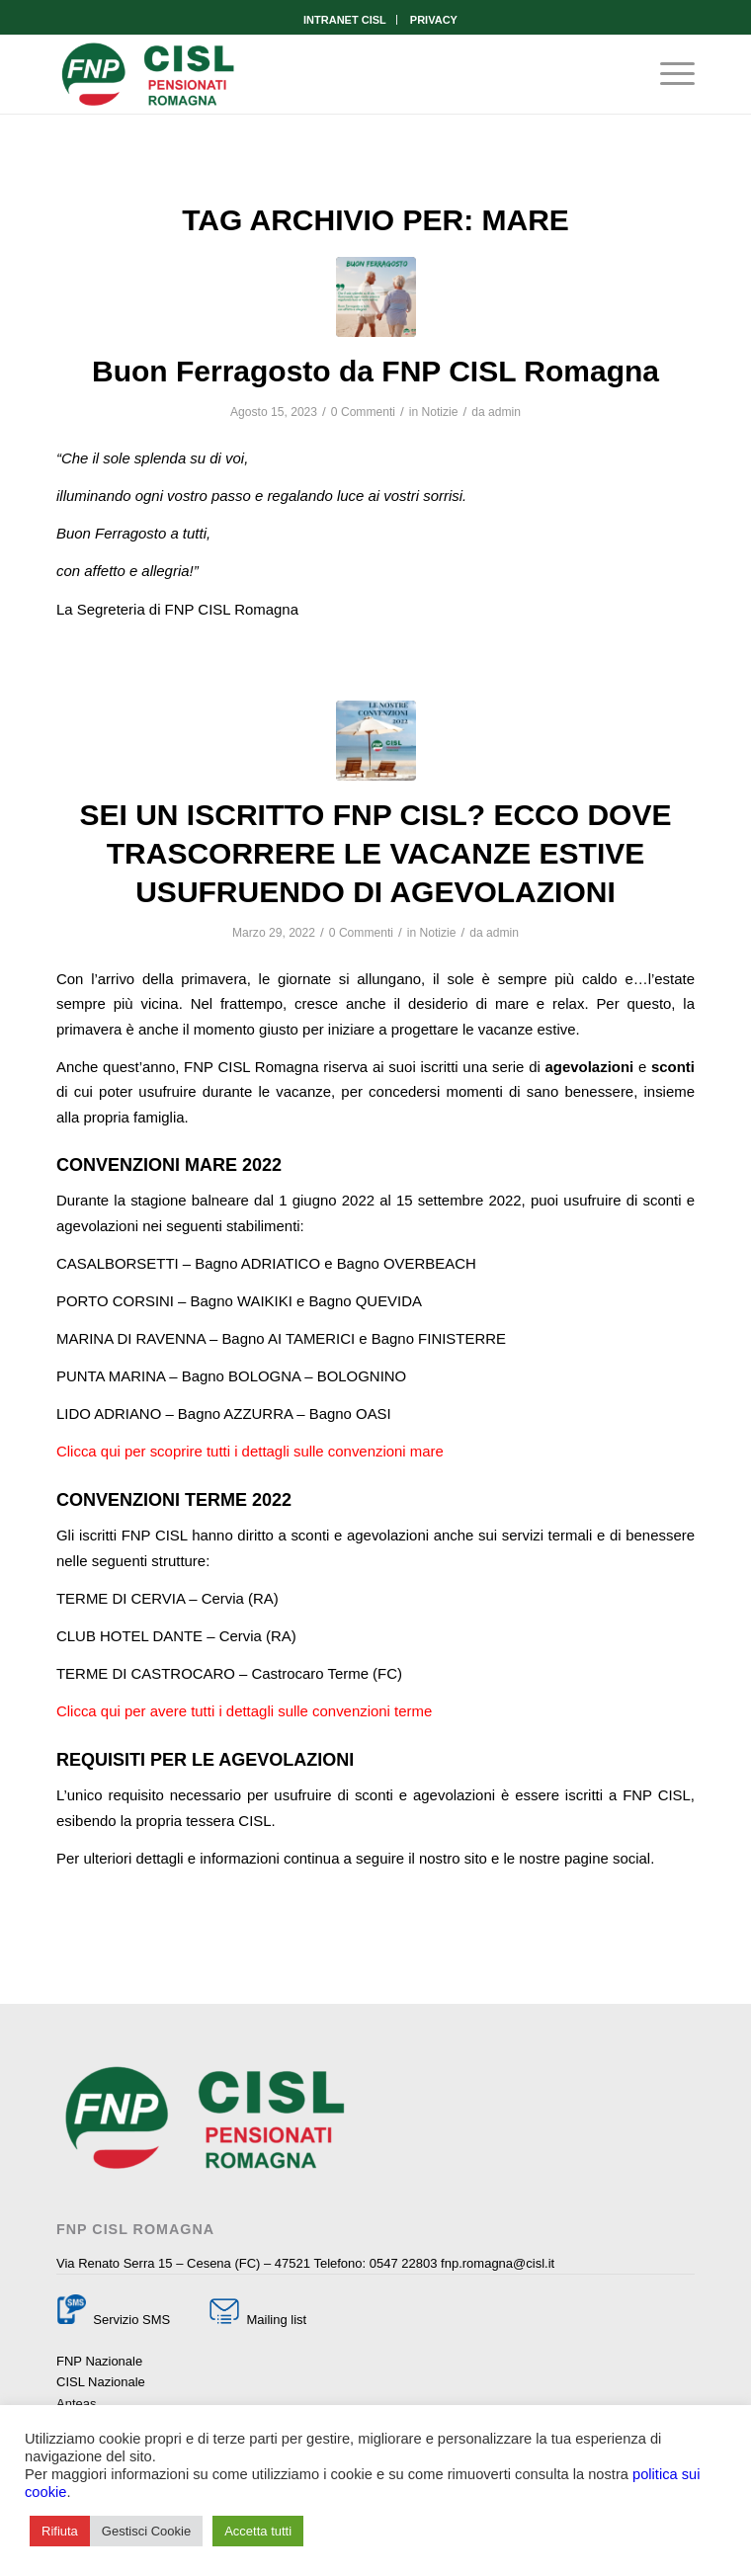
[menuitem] (345, 20)
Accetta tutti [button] (258, 2531)
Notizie (440, 412)
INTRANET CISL (344, 20)
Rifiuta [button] (60, 2531)
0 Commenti (363, 412)
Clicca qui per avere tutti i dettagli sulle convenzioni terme (244, 1711)
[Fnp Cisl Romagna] (311, 74)
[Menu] (667, 74)
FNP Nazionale (99, 2361)
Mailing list (274, 2319)
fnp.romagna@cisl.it (497, 2263)
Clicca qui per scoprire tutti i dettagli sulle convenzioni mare (250, 1451)
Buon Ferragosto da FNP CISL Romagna (375, 371)
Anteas (76, 2403)
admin (504, 412)
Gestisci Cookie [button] (146, 2531)
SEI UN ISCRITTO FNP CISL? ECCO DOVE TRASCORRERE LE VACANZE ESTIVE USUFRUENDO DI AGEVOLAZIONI (376, 853)
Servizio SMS (131, 2319)
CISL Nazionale (100, 2381)
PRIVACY (434, 20)
